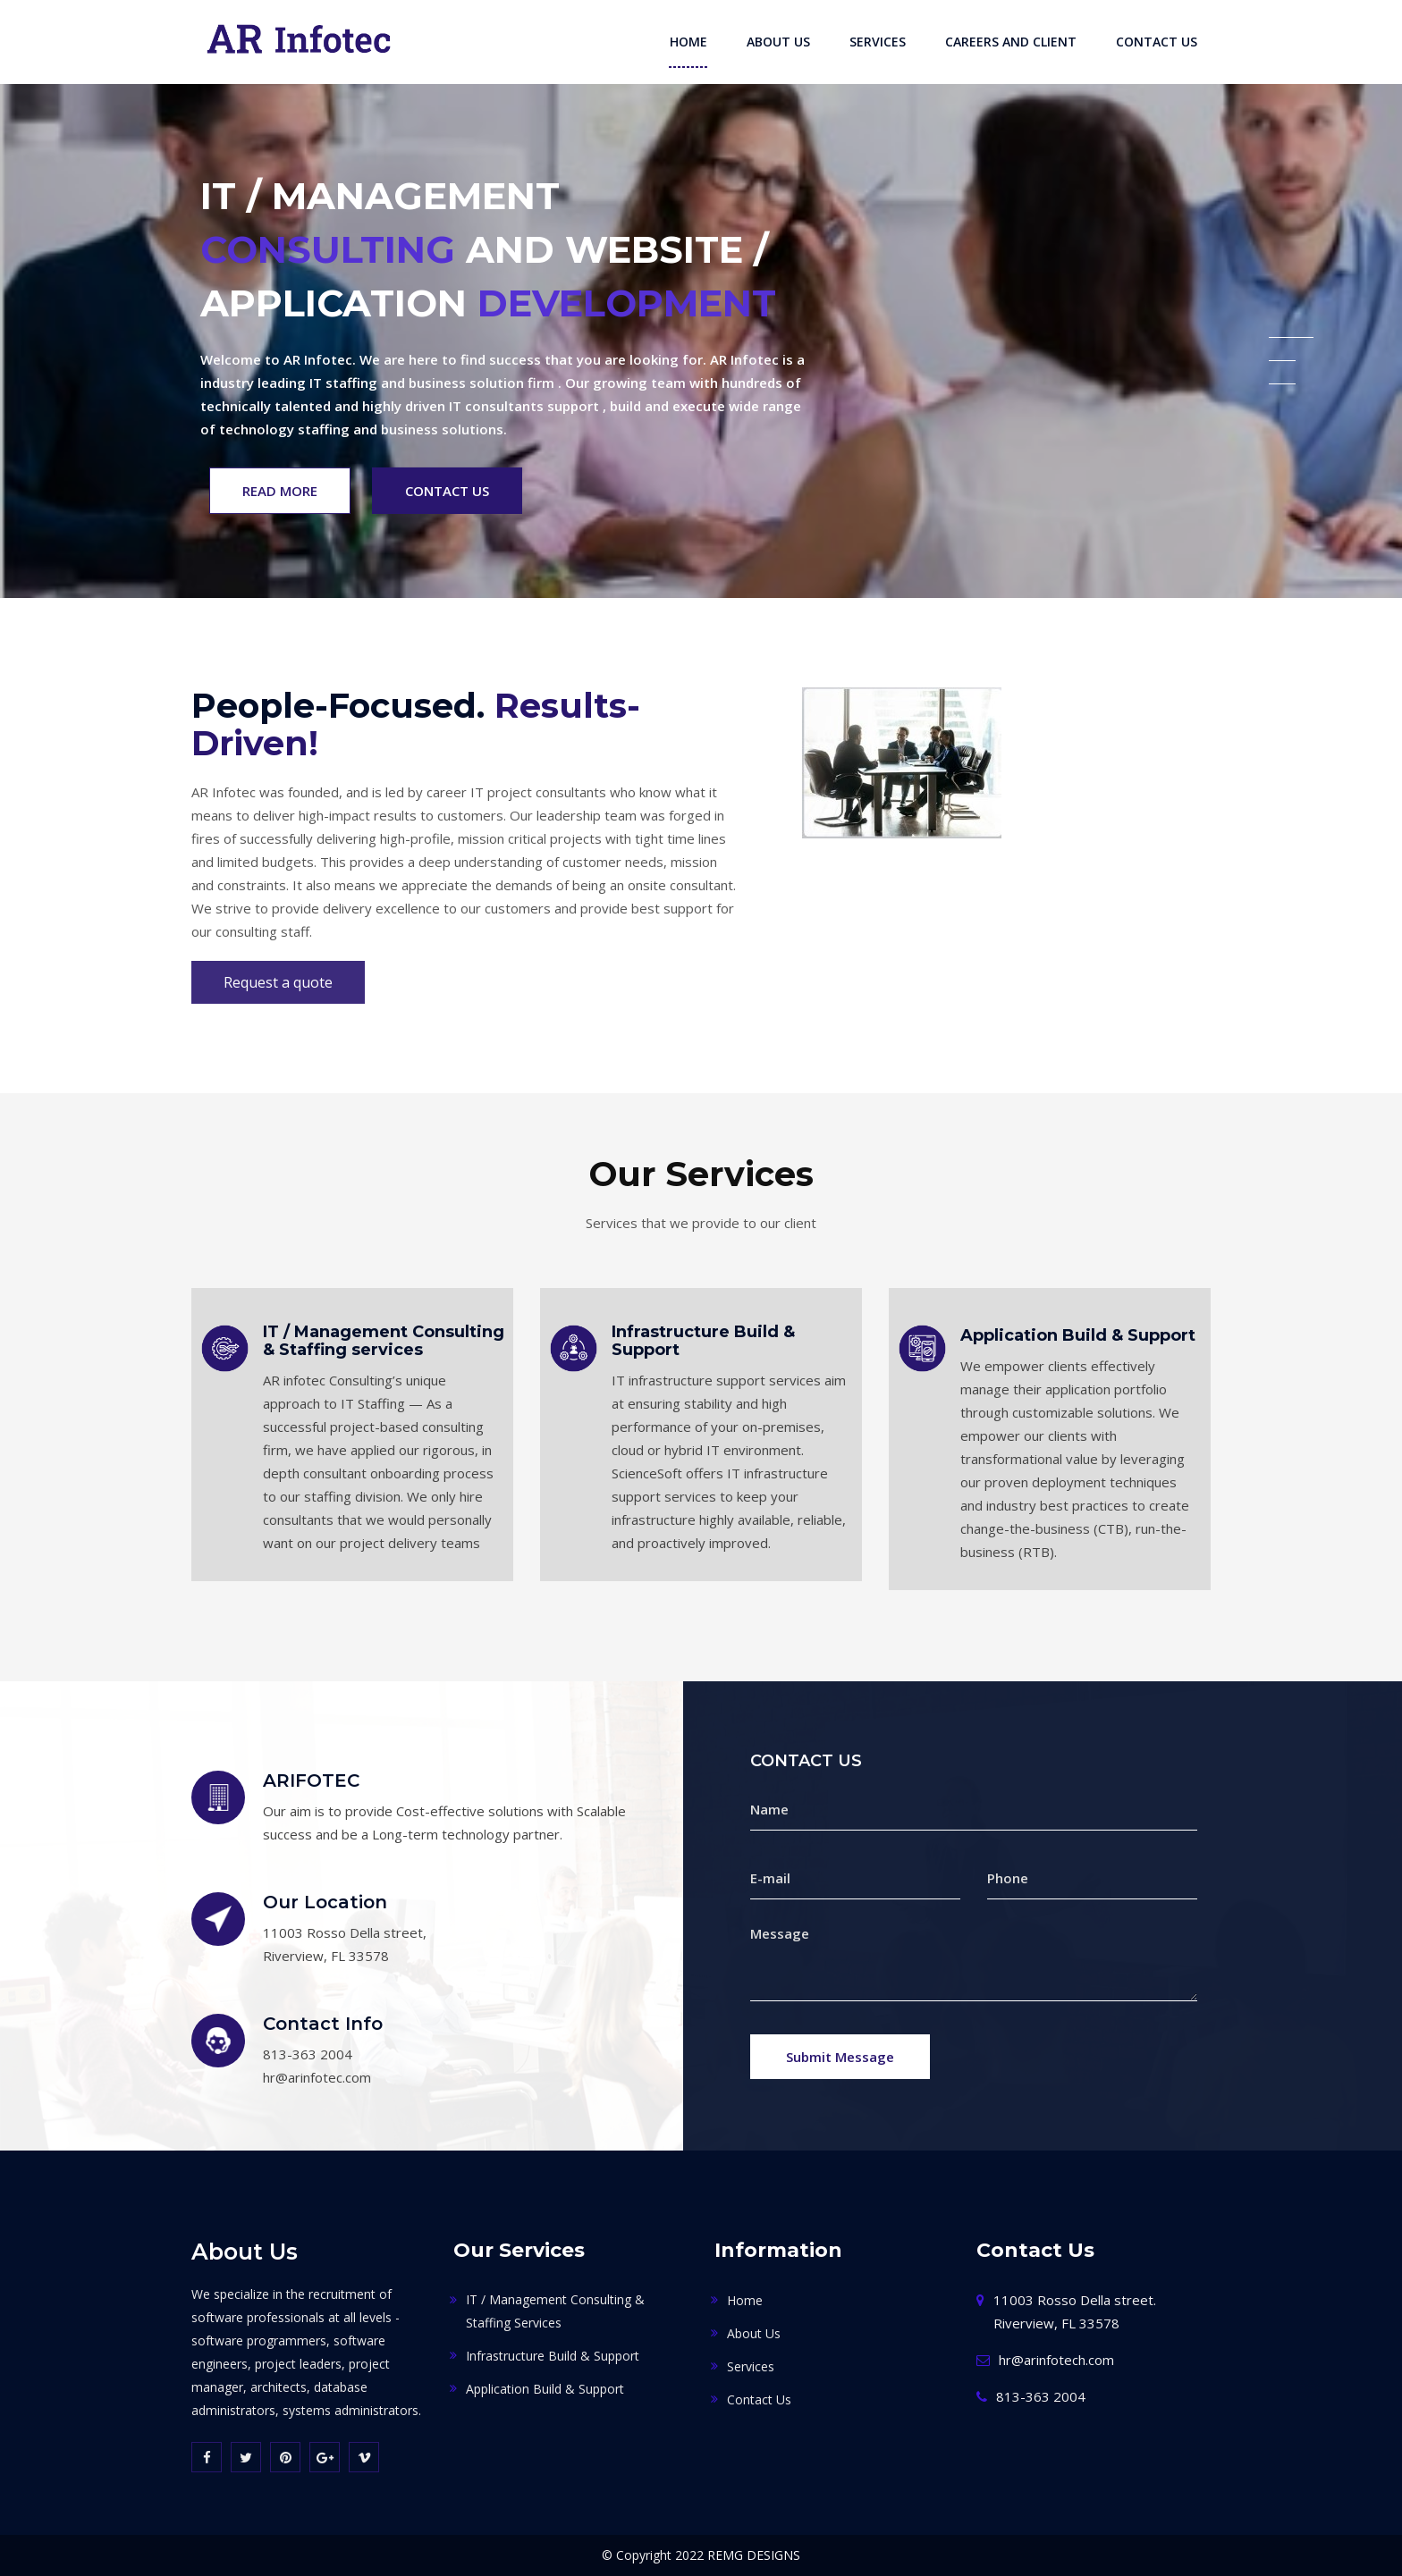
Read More (279, 491)
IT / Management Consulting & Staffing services (383, 1342)
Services (877, 41)
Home (688, 41)
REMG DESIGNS (753, 2555)
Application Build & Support (1077, 1336)
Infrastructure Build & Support (703, 1342)
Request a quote (278, 982)
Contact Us (1156, 41)
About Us (778, 41)
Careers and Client (1011, 41)
